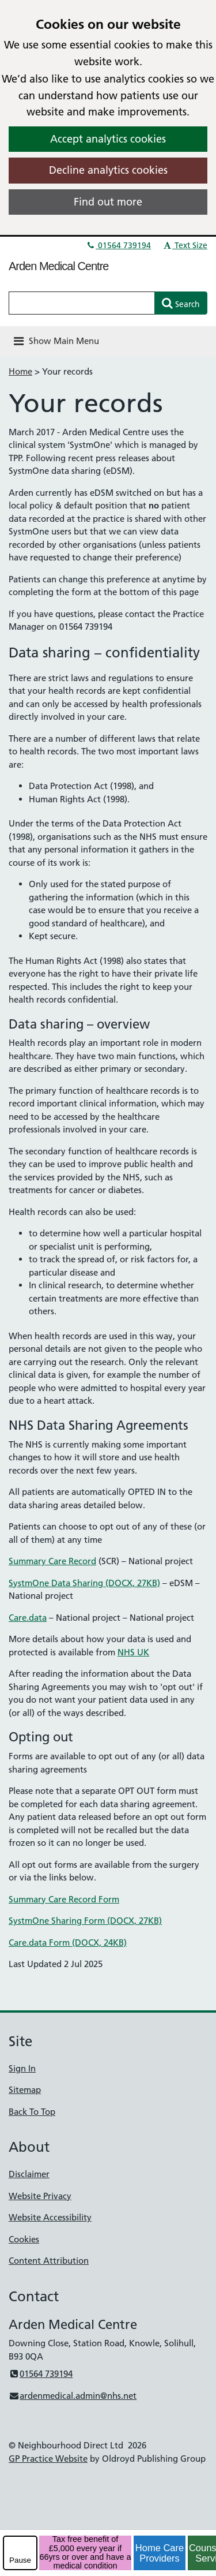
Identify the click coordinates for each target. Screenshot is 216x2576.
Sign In (22, 2068)
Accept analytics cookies (108, 138)
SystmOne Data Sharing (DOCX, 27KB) (84, 1582)
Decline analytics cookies (108, 170)
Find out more (108, 201)
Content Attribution (49, 2260)
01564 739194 (118, 245)
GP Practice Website (48, 2458)
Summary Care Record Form (64, 1899)
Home (20, 371)
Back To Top (32, 2111)
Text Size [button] (184, 245)
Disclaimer (29, 2174)
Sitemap (25, 2089)
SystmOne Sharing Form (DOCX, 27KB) (85, 1920)
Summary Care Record (52, 1561)
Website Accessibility (50, 2217)
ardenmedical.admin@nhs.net (73, 2395)
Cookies (24, 2239)
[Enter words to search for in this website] (82, 303)
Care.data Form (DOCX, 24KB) (68, 1942)
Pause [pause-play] (20, 2560)
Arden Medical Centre (58, 266)
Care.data (28, 1617)
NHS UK (133, 1652)
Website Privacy (40, 2195)
